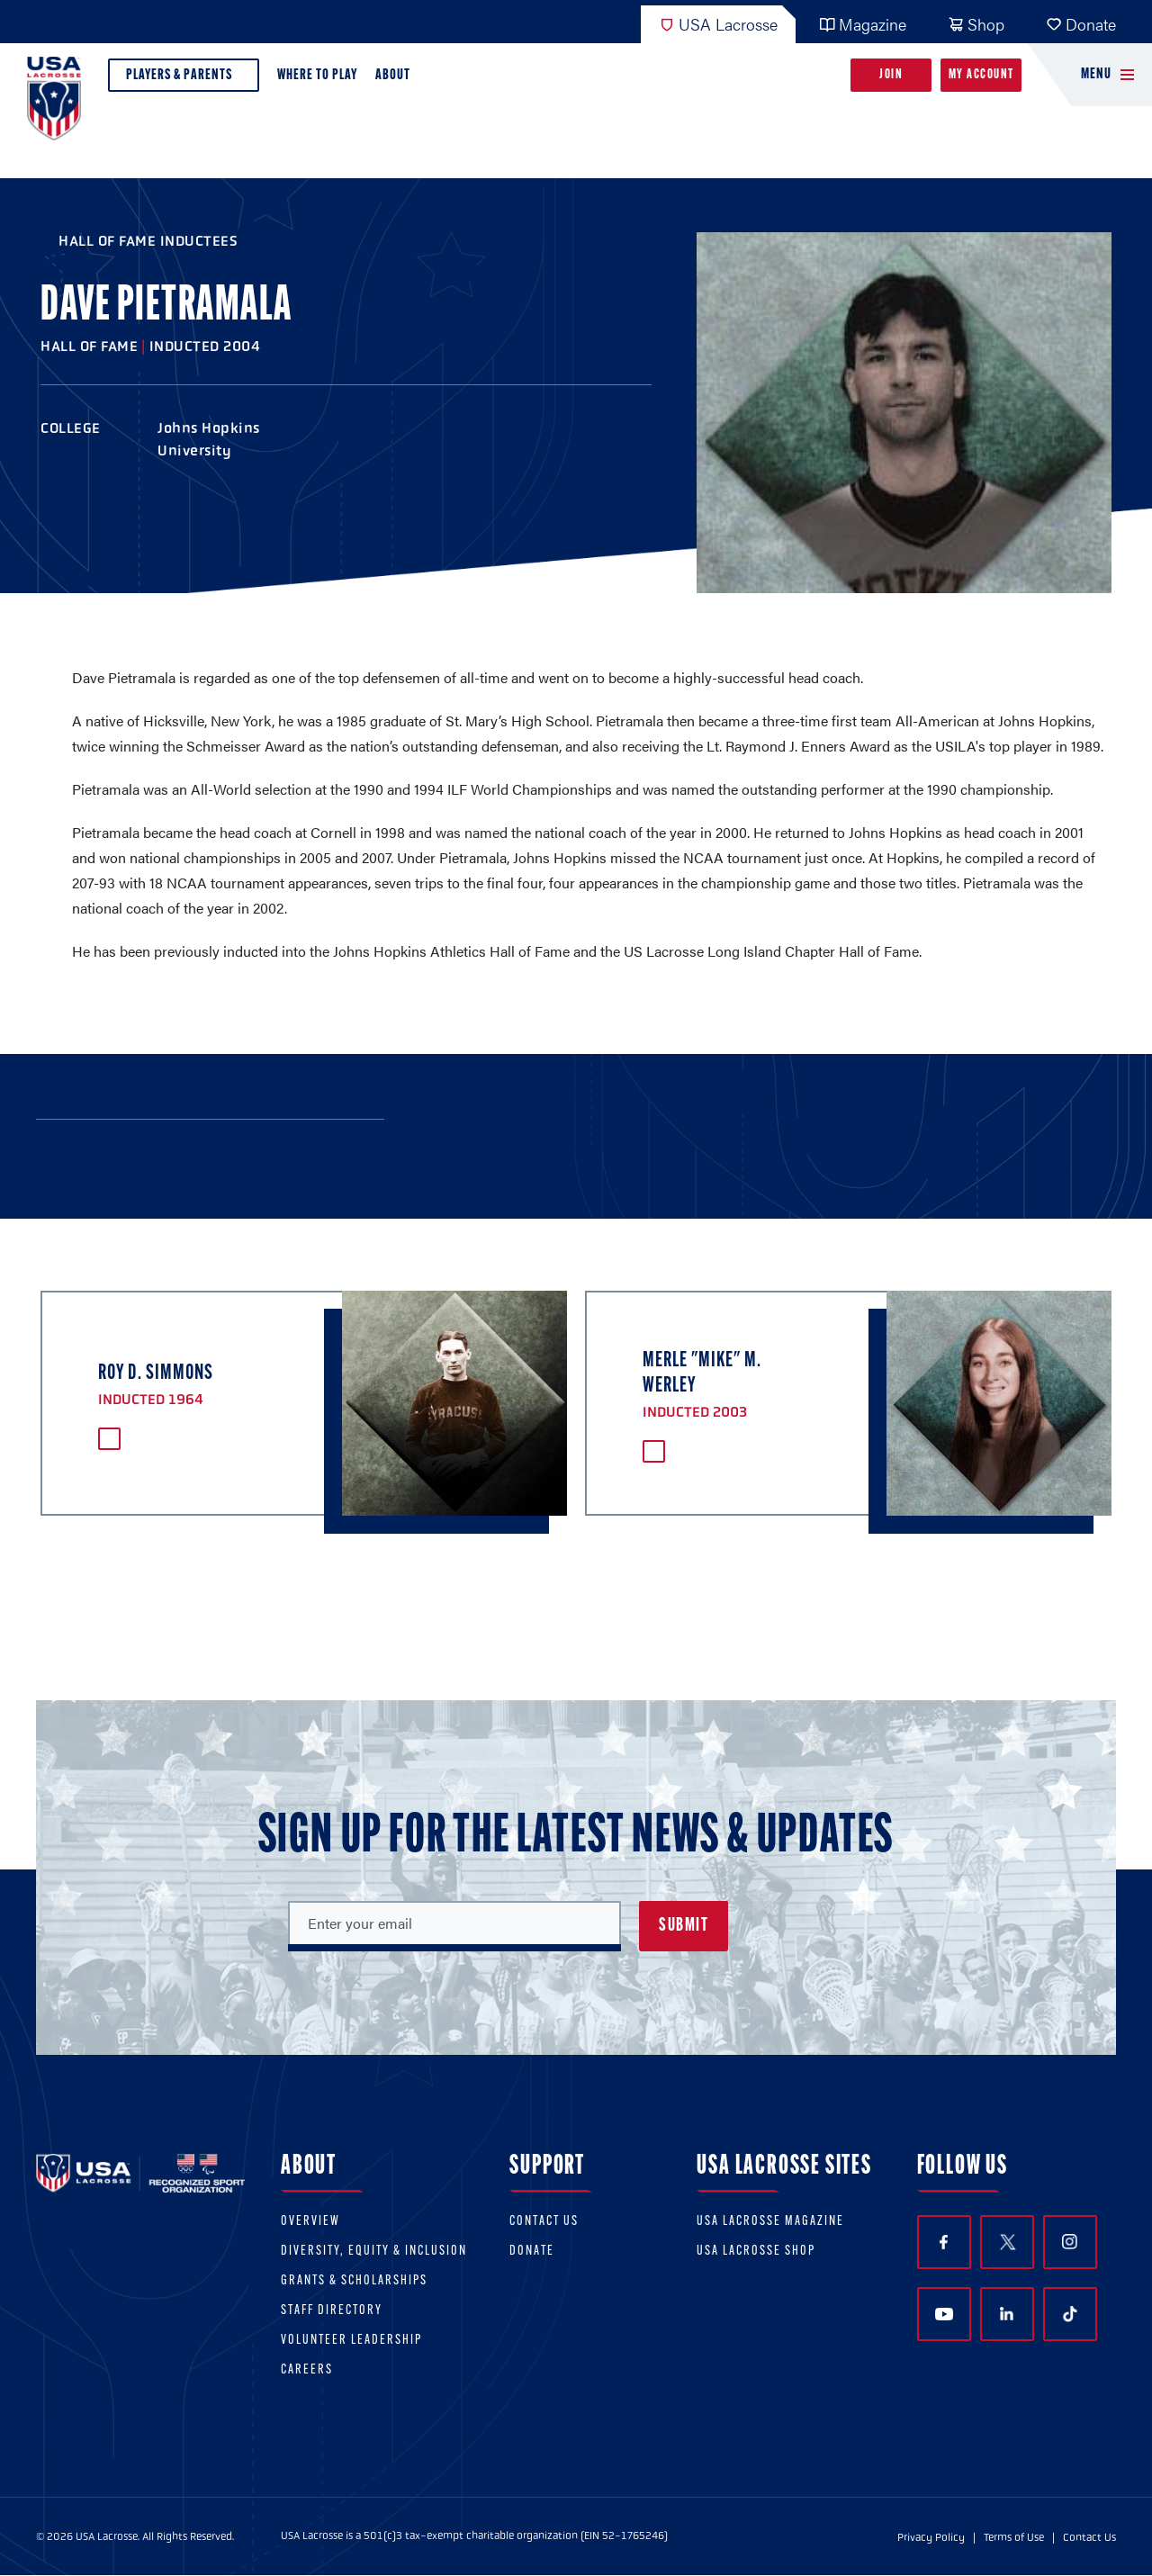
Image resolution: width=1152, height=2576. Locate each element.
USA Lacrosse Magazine (770, 2222)
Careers (307, 2370)
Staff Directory (331, 2311)
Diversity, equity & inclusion (374, 2251)
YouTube (944, 2314)
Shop (976, 24)
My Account (981, 75)
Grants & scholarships (354, 2281)
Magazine (862, 24)
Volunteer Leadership (351, 2340)
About (396, 80)
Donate (1081, 24)
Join (891, 75)
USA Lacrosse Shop (756, 2251)
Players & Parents (183, 80)
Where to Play (317, 75)
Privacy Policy (931, 2537)
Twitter (1007, 2242)
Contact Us (544, 2222)
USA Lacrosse (718, 24)
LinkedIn (1006, 2313)
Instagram (1069, 2241)
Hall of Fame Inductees (148, 240)
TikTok (1070, 2314)
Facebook (944, 2242)
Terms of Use (1014, 2537)
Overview (310, 2222)
